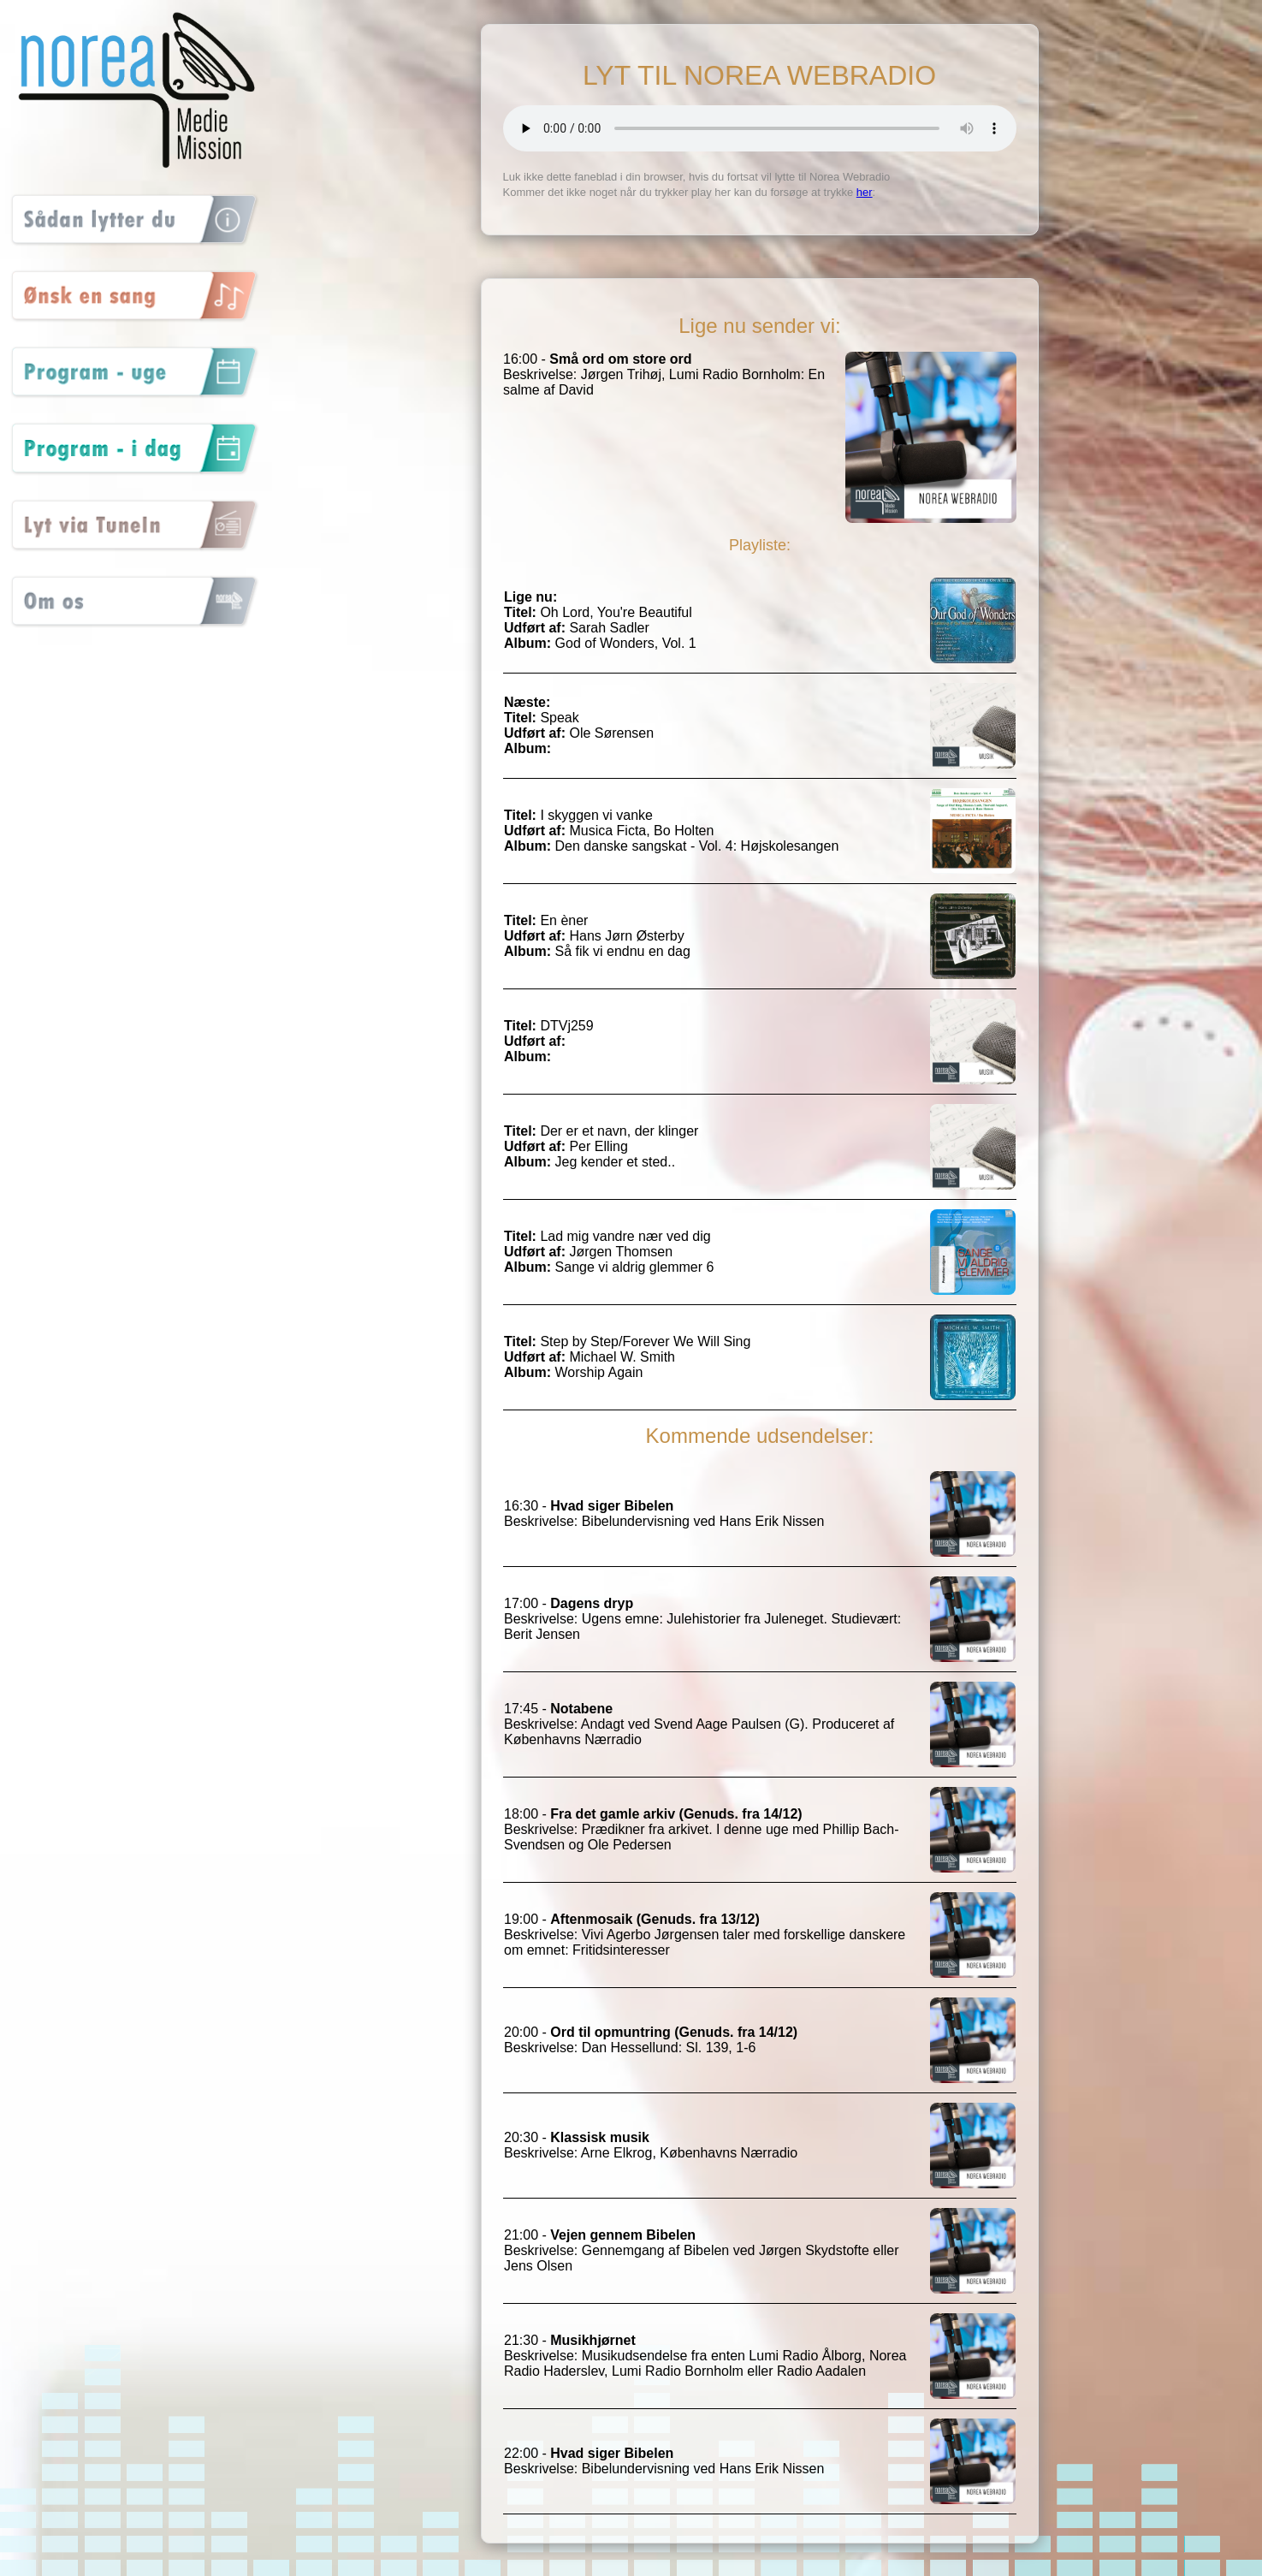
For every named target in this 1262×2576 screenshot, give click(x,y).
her (864, 192)
